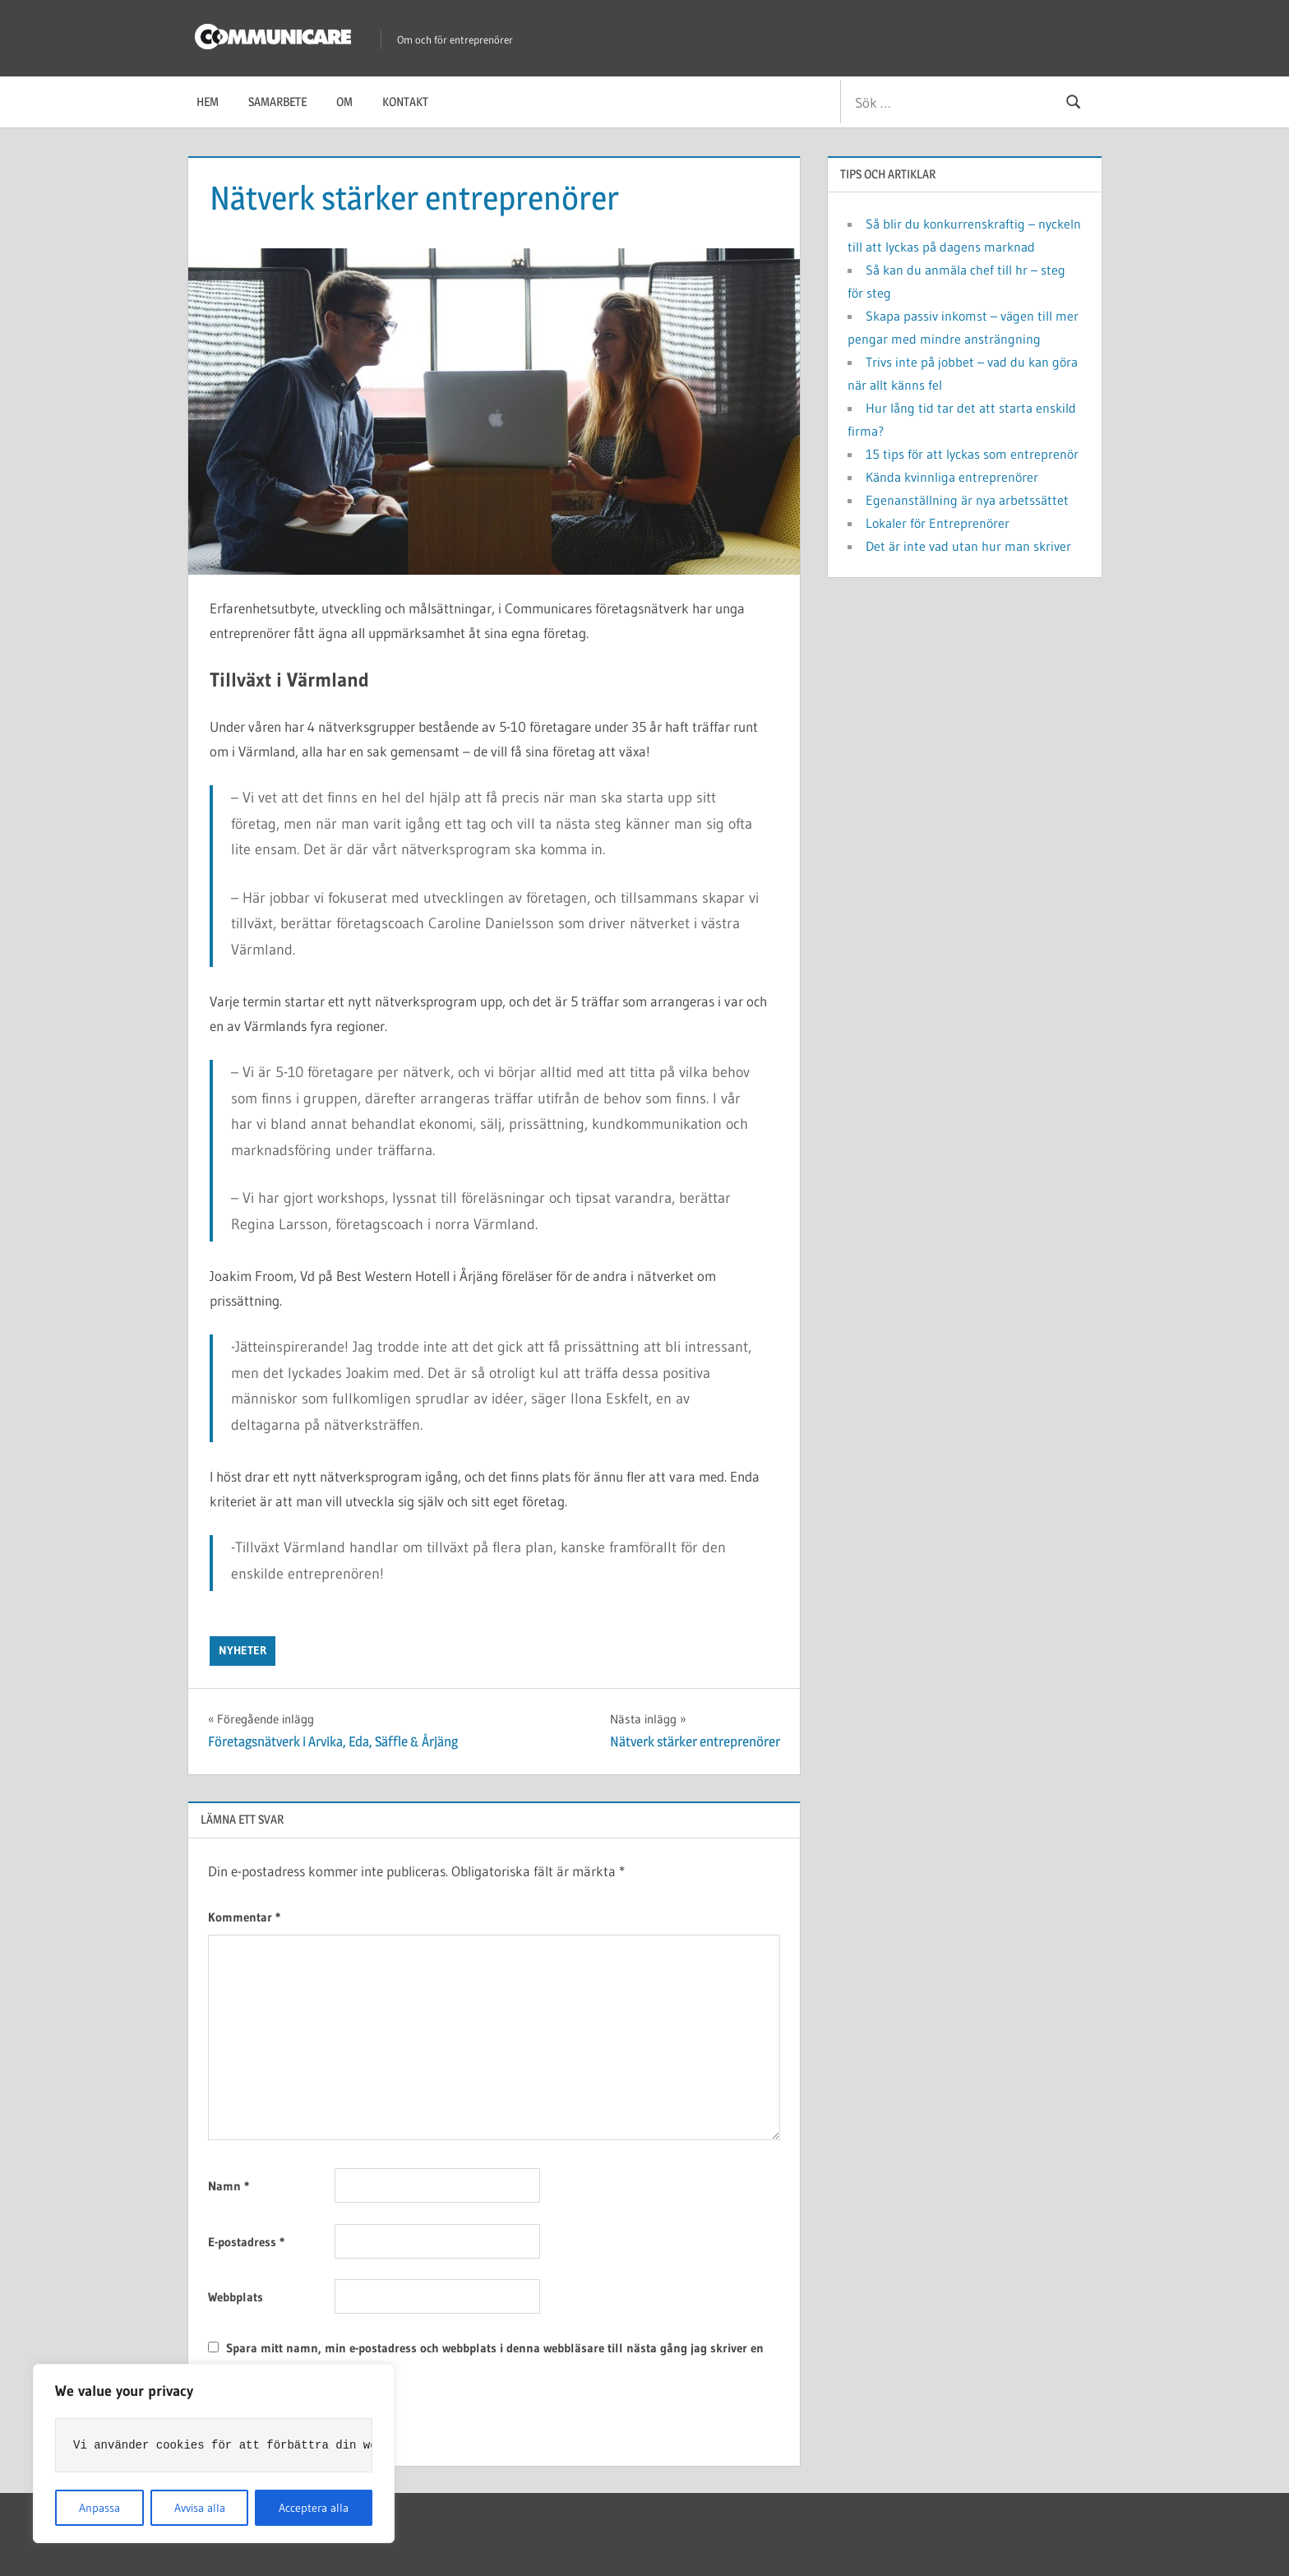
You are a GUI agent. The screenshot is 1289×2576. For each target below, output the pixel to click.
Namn (228, 2186)
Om (344, 101)
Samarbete (277, 101)
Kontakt (405, 101)
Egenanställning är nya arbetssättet (967, 500)
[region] (214, 2453)
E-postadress (246, 2242)
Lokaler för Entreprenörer (937, 523)
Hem (207, 101)
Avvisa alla (199, 2507)
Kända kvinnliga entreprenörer (952, 477)
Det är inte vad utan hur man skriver (968, 546)
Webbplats (235, 2297)
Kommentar (244, 1917)
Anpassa (99, 2507)
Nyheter (242, 1650)
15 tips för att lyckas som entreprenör (972, 454)
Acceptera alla (314, 2507)
